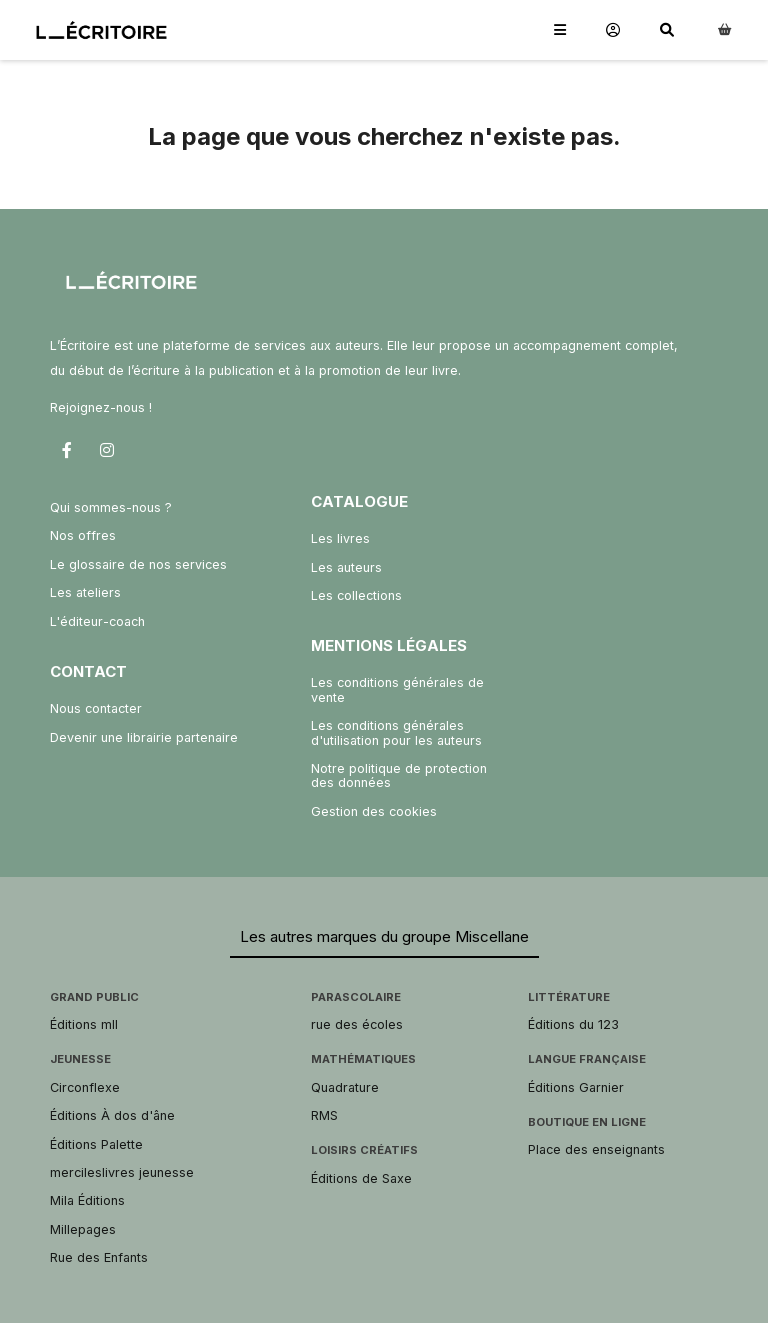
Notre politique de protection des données (399, 775)
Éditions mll (84, 1024)
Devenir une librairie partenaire (144, 737)
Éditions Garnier (576, 1087)
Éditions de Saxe (361, 1178)
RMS (324, 1115)
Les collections (356, 595)
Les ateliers (85, 592)
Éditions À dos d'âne (112, 1115)
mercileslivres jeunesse (122, 1172)
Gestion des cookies (374, 811)
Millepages (83, 1229)
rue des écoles (357, 1024)
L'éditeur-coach (97, 621)
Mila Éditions (87, 1200)
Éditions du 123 (573, 1024)
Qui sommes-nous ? (111, 507)
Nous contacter (96, 708)
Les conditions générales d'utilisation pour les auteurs (396, 732)
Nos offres (83, 535)
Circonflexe (85, 1087)
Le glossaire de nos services (138, 564)
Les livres (340, 538)
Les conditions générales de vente (397, 689)
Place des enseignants (596, 1149)
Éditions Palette (96, 1144)
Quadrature (345, 1087)
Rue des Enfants (99, 1257)
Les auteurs (346, 567)
